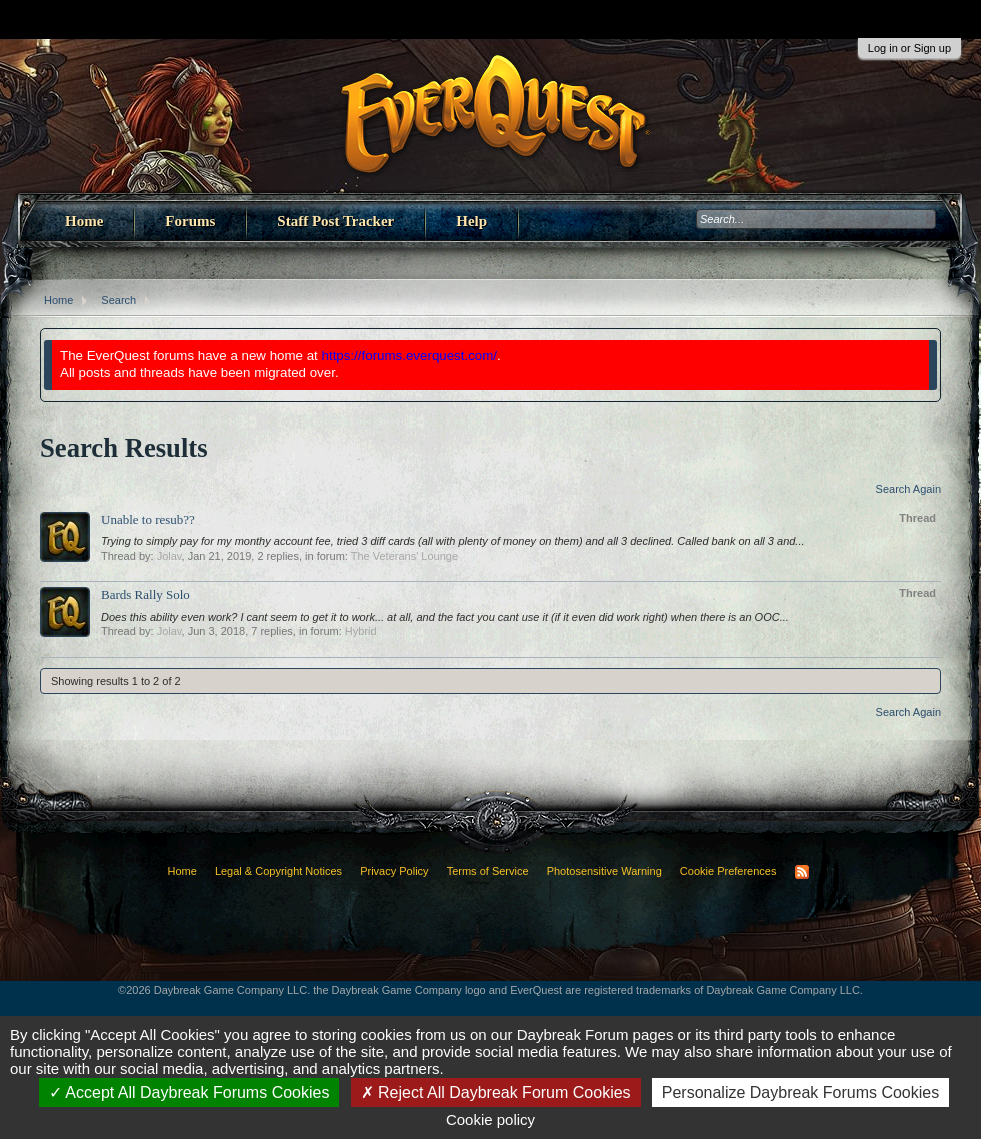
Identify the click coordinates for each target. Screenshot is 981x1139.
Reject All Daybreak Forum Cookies (496, 1092)
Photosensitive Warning (604, 871)
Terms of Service (488, 871)
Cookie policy (490, 1119)
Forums (190, 221)
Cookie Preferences (728, 871)
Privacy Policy (394, 871)
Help (471, 221)
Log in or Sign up (909, 48)
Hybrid (361, 631)
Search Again (908, 489)
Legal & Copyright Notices (278, 871)
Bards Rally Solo (145, 594)
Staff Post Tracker (335, 221)
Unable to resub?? (148, 519)
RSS (802, 872)
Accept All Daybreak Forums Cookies (189, 1092)
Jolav (169, 556)
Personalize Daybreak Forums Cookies (800, 1092)
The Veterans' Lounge (404, 556)
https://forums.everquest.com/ (410, 355)
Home (84, 221)
